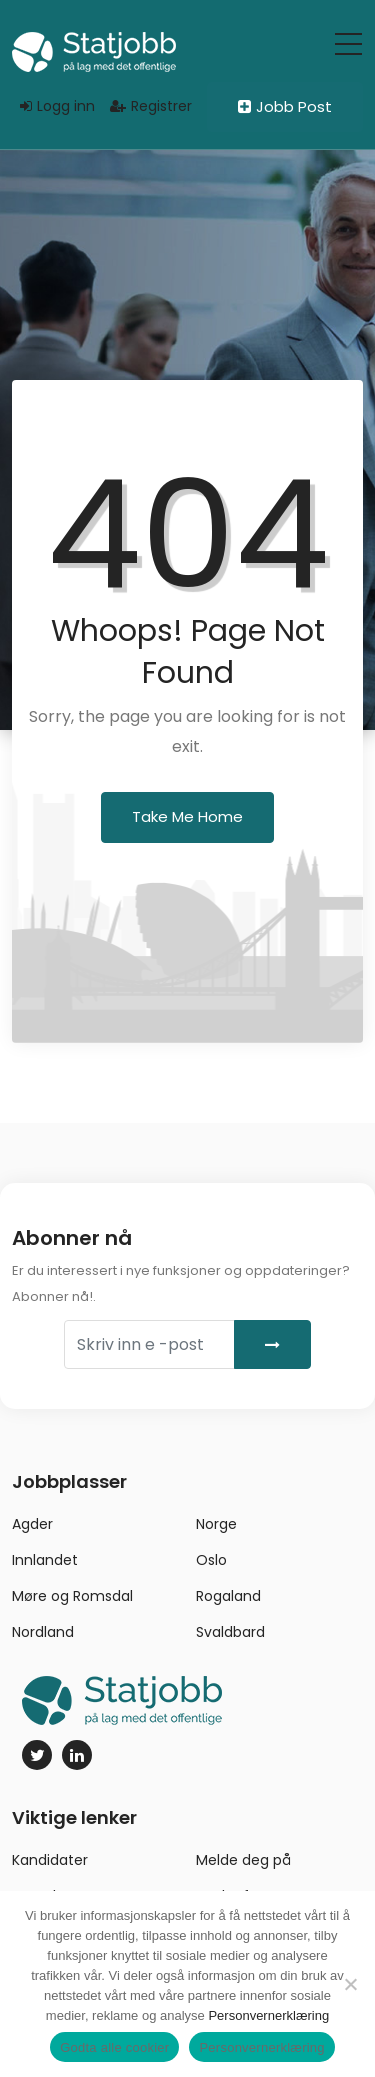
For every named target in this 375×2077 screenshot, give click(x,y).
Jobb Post (285, 106)
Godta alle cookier (114, 2047)
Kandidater (50, 1860)
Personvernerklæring (268, 2015)
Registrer (151, 106)
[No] (350, 1984)
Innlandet (45, 1560)
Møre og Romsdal (72, 1596)
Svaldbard (230, 1632)
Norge (216, 1524)
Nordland (43, 1632)
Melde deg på (243, 1860)
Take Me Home (187, 816)
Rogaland (228, 1596)
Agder (32, 1524)
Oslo (211, 1560)
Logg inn (57, 106)
